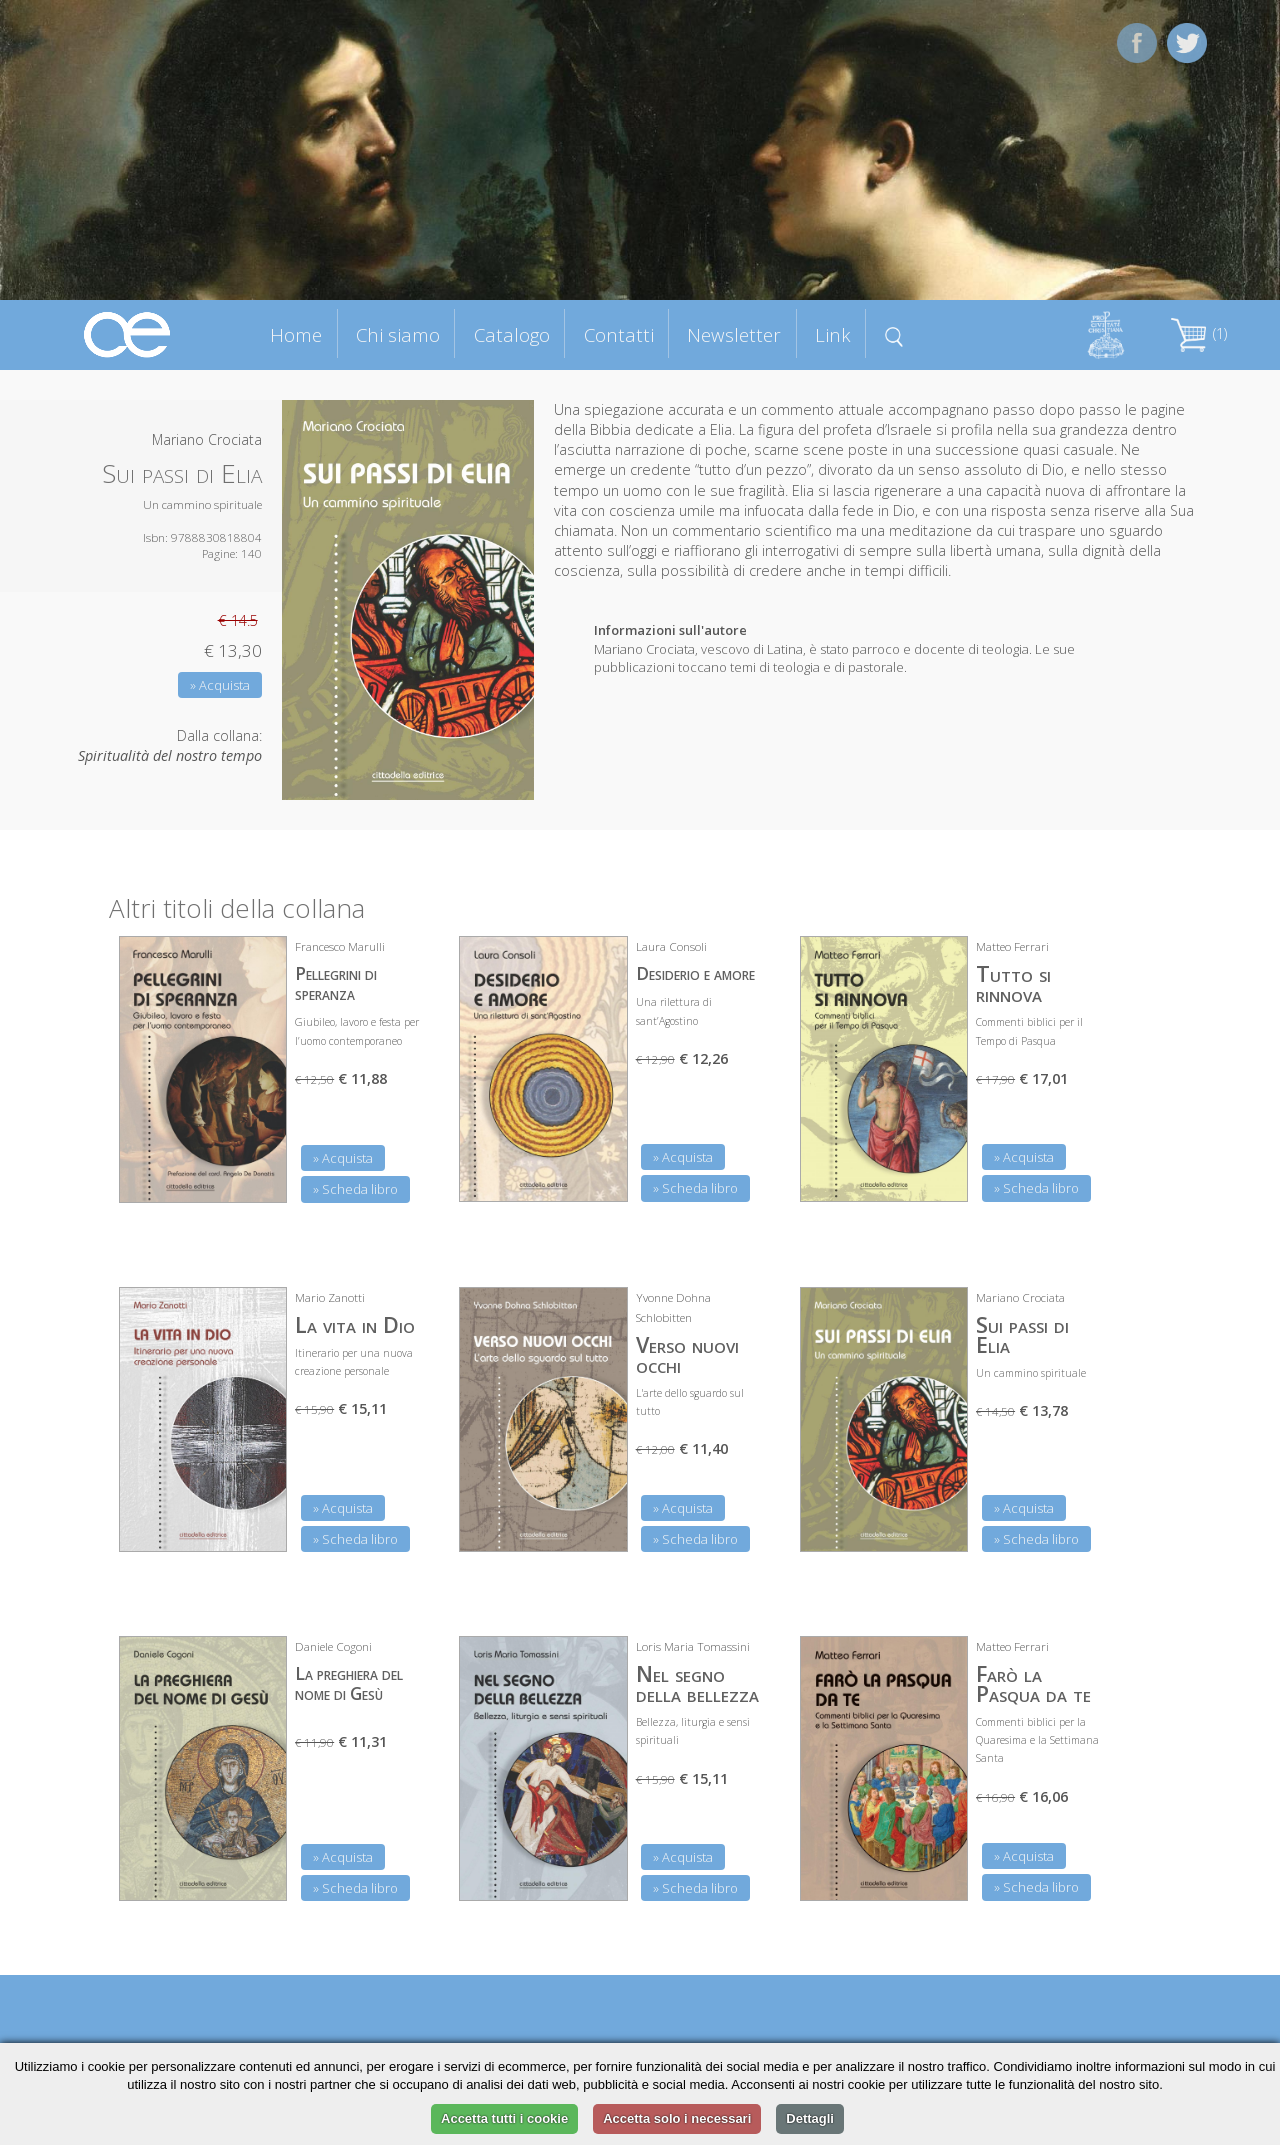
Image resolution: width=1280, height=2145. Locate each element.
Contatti (619, 334)
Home (296, 334)
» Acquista (220, 685)
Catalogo (512, 334)
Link (833, 334)
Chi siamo (398, 334)
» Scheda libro (355, 1189)
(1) (1199, 333)
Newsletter (734, 334)
